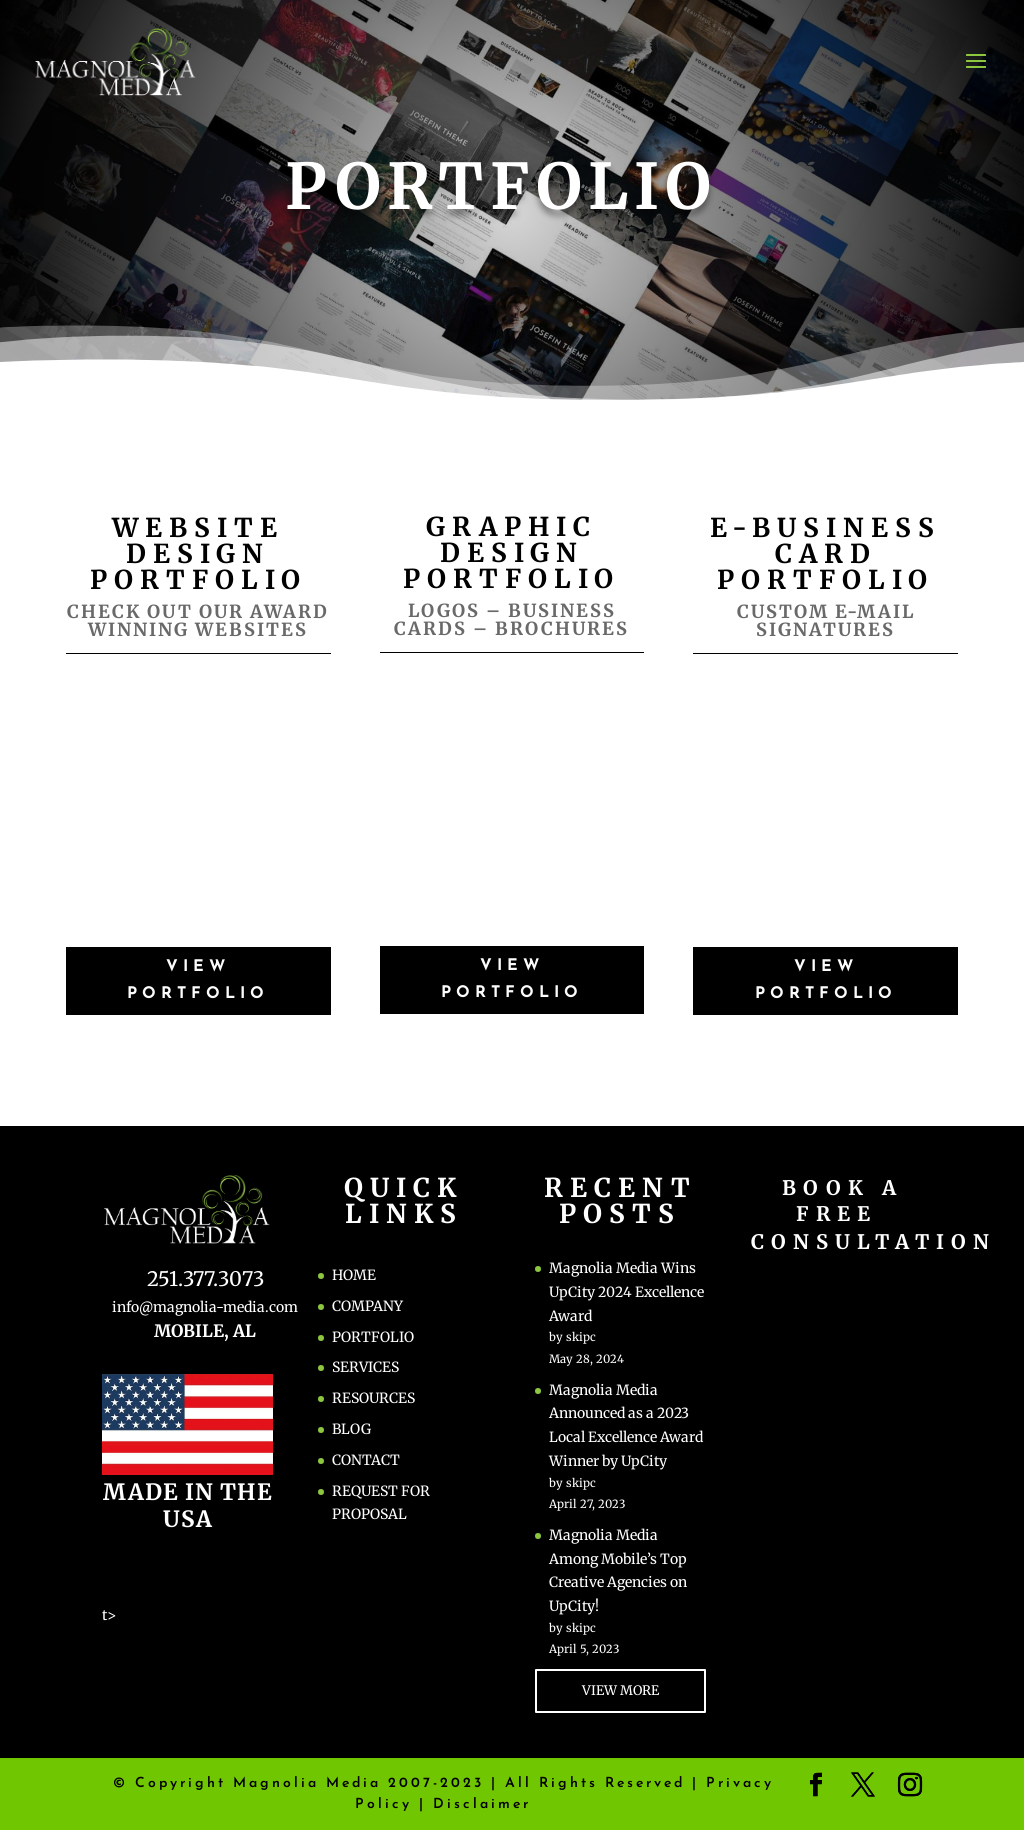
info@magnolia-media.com (205, 1307)
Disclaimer (482, 1804)
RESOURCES (373, 1398)
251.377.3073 (205, 1278)
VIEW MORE (620, 1690)
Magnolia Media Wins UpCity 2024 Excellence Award (626, 1292)
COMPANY (367, 1306)
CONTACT (366, 1460)
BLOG (351, 1429)
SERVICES (365, 1367)
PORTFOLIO (373, 1337)
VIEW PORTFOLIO (198, 980)
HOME (354, 1275)
